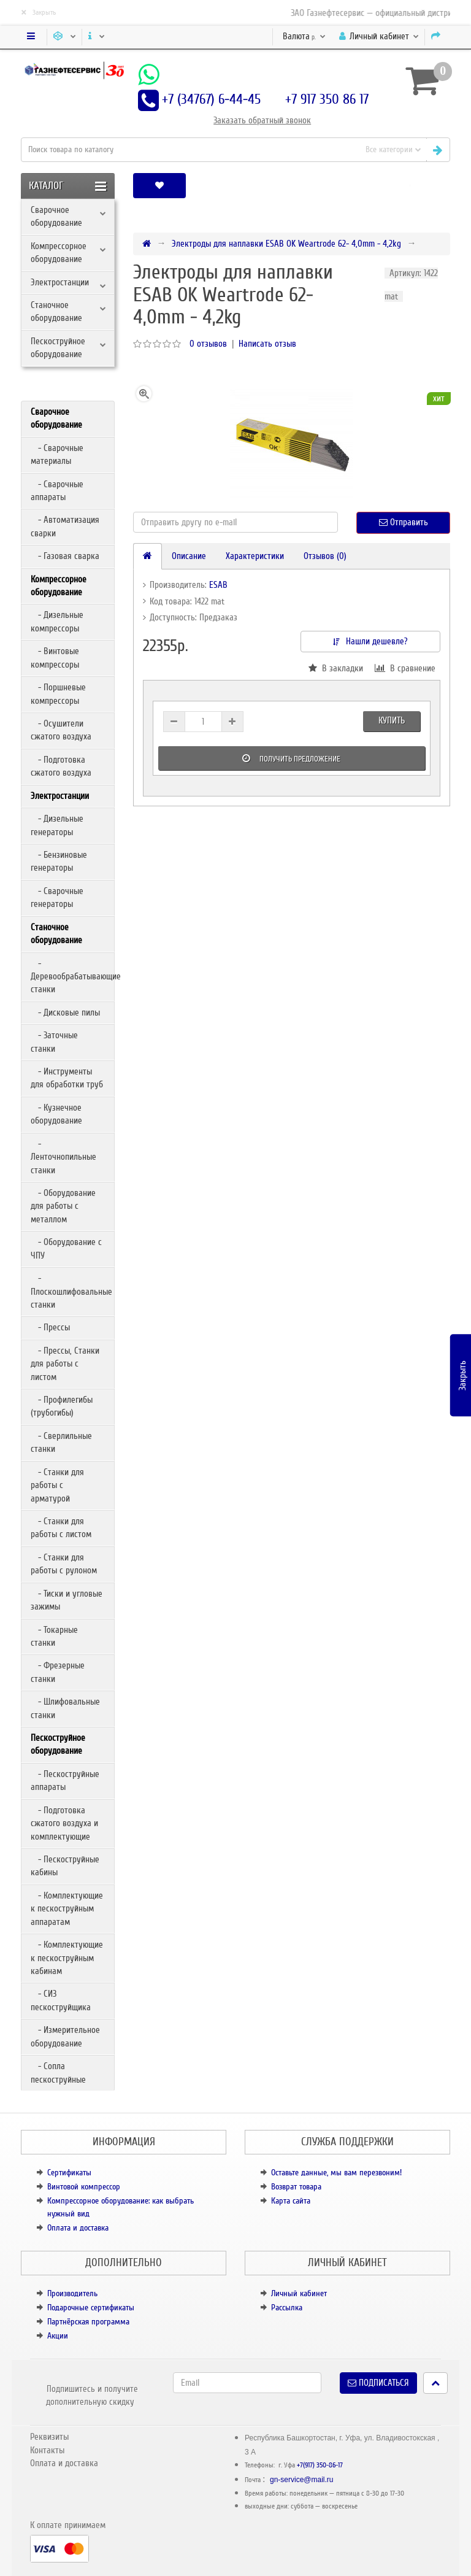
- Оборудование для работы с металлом (63, 1206)
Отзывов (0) (325, 555)
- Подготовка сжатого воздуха (61, 766)
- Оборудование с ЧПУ (66, 1248)
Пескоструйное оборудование (58, 348)
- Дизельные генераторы (57, 825)
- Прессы (50, 1327)
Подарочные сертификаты (90, 2307)
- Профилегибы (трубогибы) (62, 1406)
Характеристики (255, 555)
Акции (57, 2336)
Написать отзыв (267, 343)
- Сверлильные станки (61, 1442)
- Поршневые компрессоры (58, 694)
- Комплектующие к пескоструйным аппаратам (67, 1908)
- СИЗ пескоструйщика (61, 2000)
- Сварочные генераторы (57, 897)
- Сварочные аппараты (57, 491)
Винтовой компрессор (83, 2186)
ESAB (218, 584)
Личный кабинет (299, 2293)
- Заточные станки (54, 1042)
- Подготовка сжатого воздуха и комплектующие (64, 1823)
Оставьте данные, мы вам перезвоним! (336, 2172)
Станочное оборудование (56, 311)
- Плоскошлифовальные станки (71, 1291)
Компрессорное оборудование (58, 252)
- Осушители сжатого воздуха (61, 730)
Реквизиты (49, 2436)
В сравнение (405, 668)
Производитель (72, 2293)
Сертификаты (69, 2172)
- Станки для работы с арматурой (57, 1485)
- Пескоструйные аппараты (65, 1780)
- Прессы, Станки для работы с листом (65, 1363)
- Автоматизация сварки (65, 526)
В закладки (335, 668)
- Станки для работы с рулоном (64, 1564)
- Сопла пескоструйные (58, 2072)
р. (304, 36)
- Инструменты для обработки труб (67, 1078)
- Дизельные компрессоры (57, 621)
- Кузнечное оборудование (56, 1114)
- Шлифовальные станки (65, 1708)
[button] (410, 185)
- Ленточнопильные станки (63, 1157)
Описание (189, 555)
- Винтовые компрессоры (55, 657)
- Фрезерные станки (58, 1672)
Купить (391, 720)
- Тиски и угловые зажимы (66, 1600)
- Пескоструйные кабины (65, 1866)
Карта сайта (290, 2201)
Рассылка (286, 2307)
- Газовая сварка (65, 555)
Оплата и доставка (78, 2228)
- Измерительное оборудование (65, 2036)
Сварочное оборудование (56, 216)
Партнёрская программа (88, 2321)
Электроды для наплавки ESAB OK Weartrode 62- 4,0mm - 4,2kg (286, 243)
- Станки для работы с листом (61, 1528)
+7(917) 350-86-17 (320, 2465)
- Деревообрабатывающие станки (72, 976)
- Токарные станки (54, 1636)
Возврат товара (296, 2186)
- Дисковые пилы (65, 1012)
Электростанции (60, 282)
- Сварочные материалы (57, 454)
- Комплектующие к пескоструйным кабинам (67, 1957)
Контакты (47, 2450)
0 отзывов (208, 343)
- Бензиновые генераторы (59, 861)
